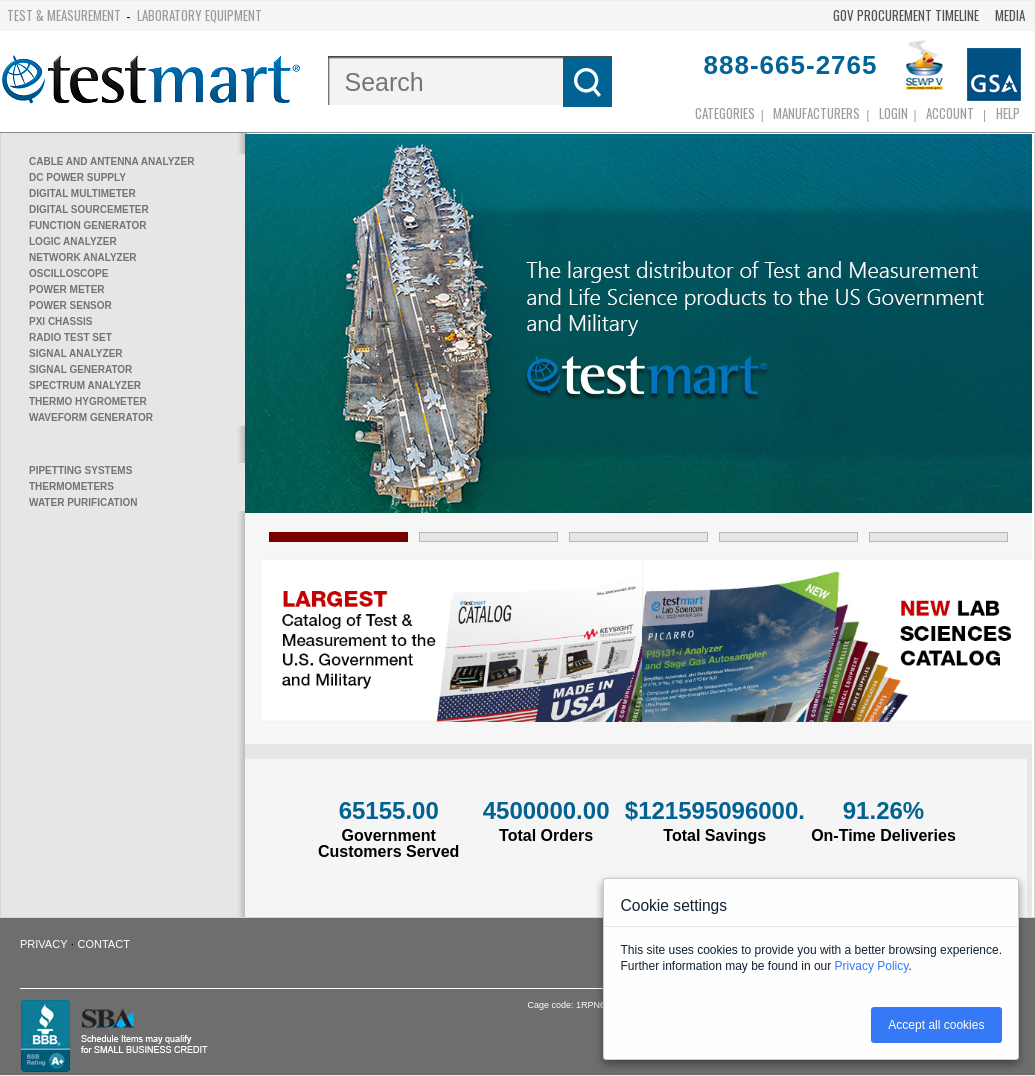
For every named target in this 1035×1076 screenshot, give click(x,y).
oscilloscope (68, 273)
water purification (83, 502)
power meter (67, 289)
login (893, 113)
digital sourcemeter (89, 209)
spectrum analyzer (85, 385)
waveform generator (91, 417)
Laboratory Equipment (199, 15)
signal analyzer (76, 353)
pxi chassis (60, 321)
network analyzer (83, 257)
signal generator (80, 369)
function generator (87, 225)
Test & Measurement (64, 15)
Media (1010, 15)
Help (1008, 113)
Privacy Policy (872, 966)
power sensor (70, 305)
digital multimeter (82, 193)
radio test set (70, 337)
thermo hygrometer (88, 401)
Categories (725, 113)
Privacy (43, 944)
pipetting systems (80, 470)
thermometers (71, 486)
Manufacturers (816, 113)
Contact (104, 944)
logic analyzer (73, 241)
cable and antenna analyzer (111, 161)
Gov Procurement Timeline (906, 15)
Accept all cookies (936, 1025)
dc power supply (77, 177)
